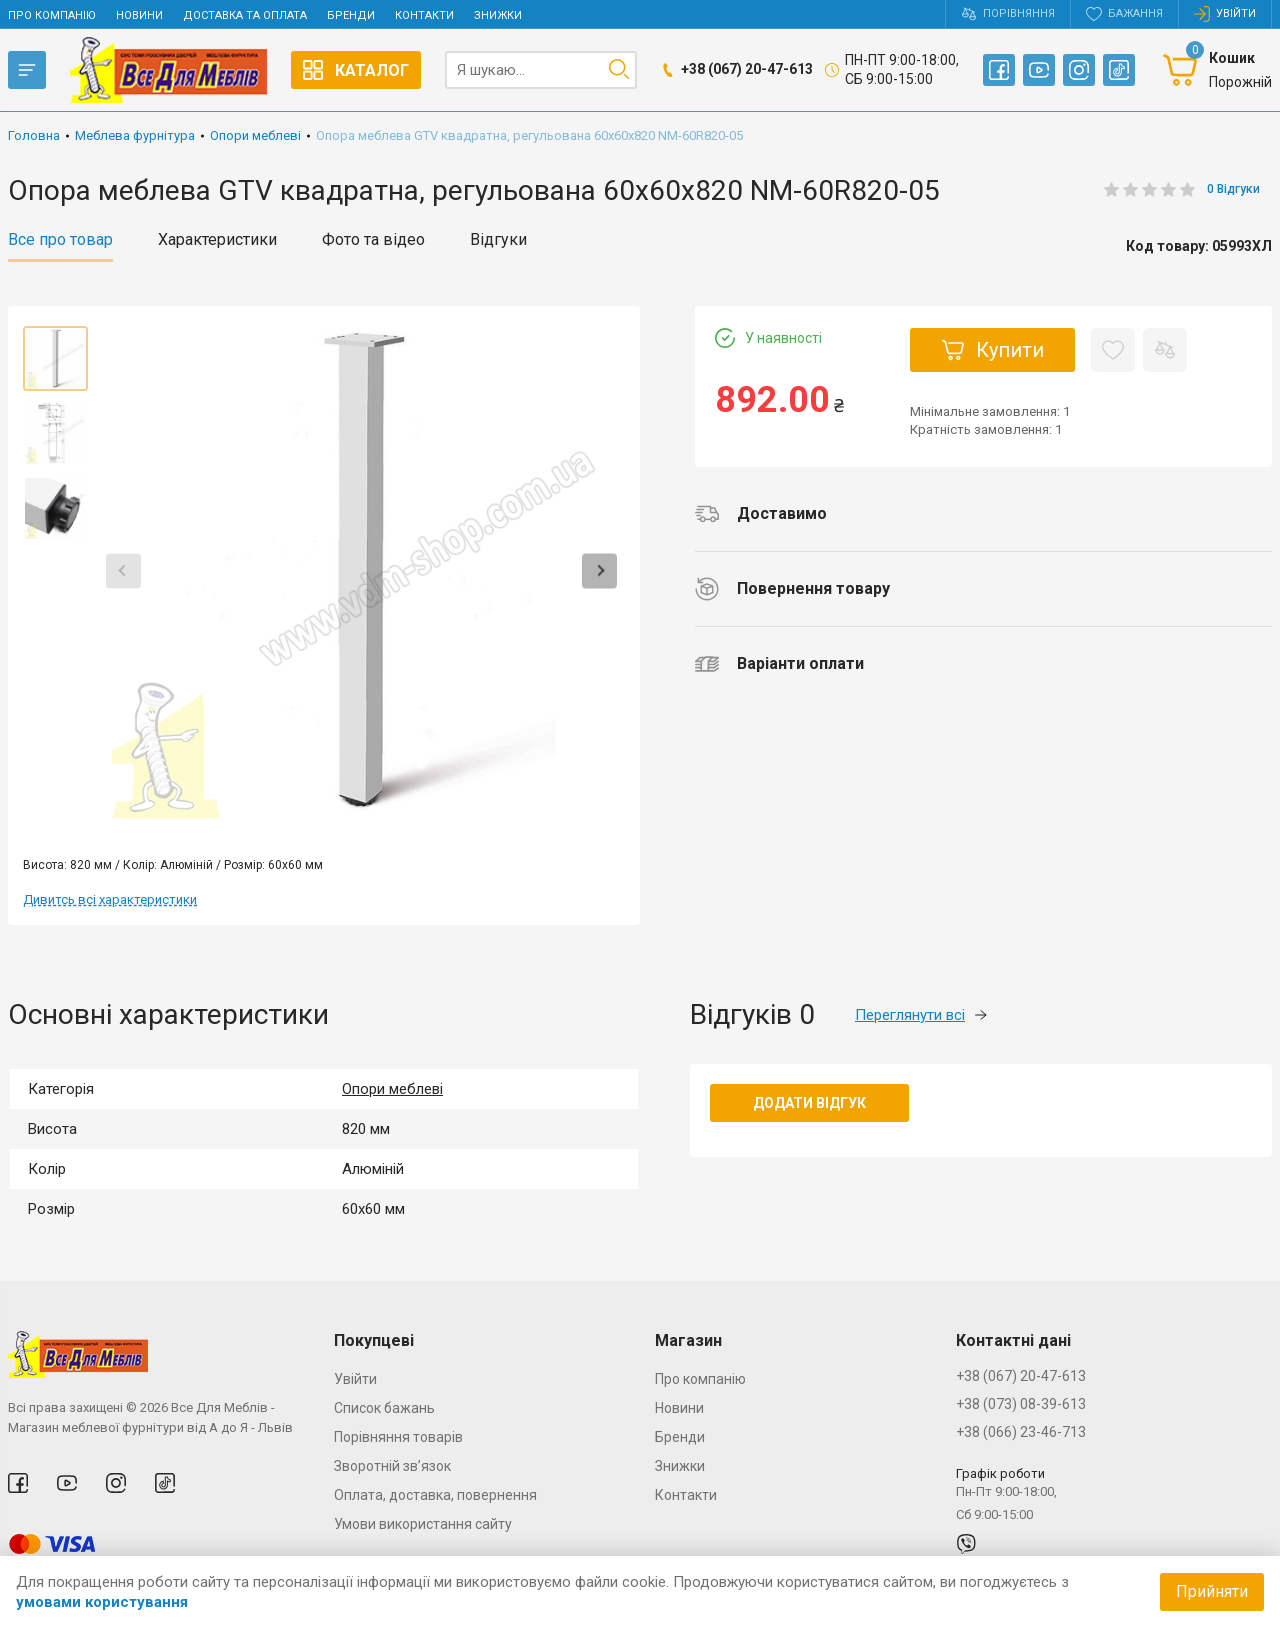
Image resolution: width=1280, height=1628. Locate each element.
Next (599, 570)
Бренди (351, 15)
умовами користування (102, 1602)
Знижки (498, 15)
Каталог (356, 70)
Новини (139, 15)
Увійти (355, 1379)
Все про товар (60, 240)
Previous (123, 570)
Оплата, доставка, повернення (435, 1495)
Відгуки (498, 240)
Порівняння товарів (398, 1437)
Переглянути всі (921, 1015)
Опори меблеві (392, 1089)
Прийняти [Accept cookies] (1212, 1591)
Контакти (424, 15)
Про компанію (52, 15)
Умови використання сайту (423, 1524)
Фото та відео (373, 240)
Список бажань (384, 1408)
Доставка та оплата (245, 15)
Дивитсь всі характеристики (110, 899)
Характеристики (217, 240)
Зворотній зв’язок (392, 1466)
